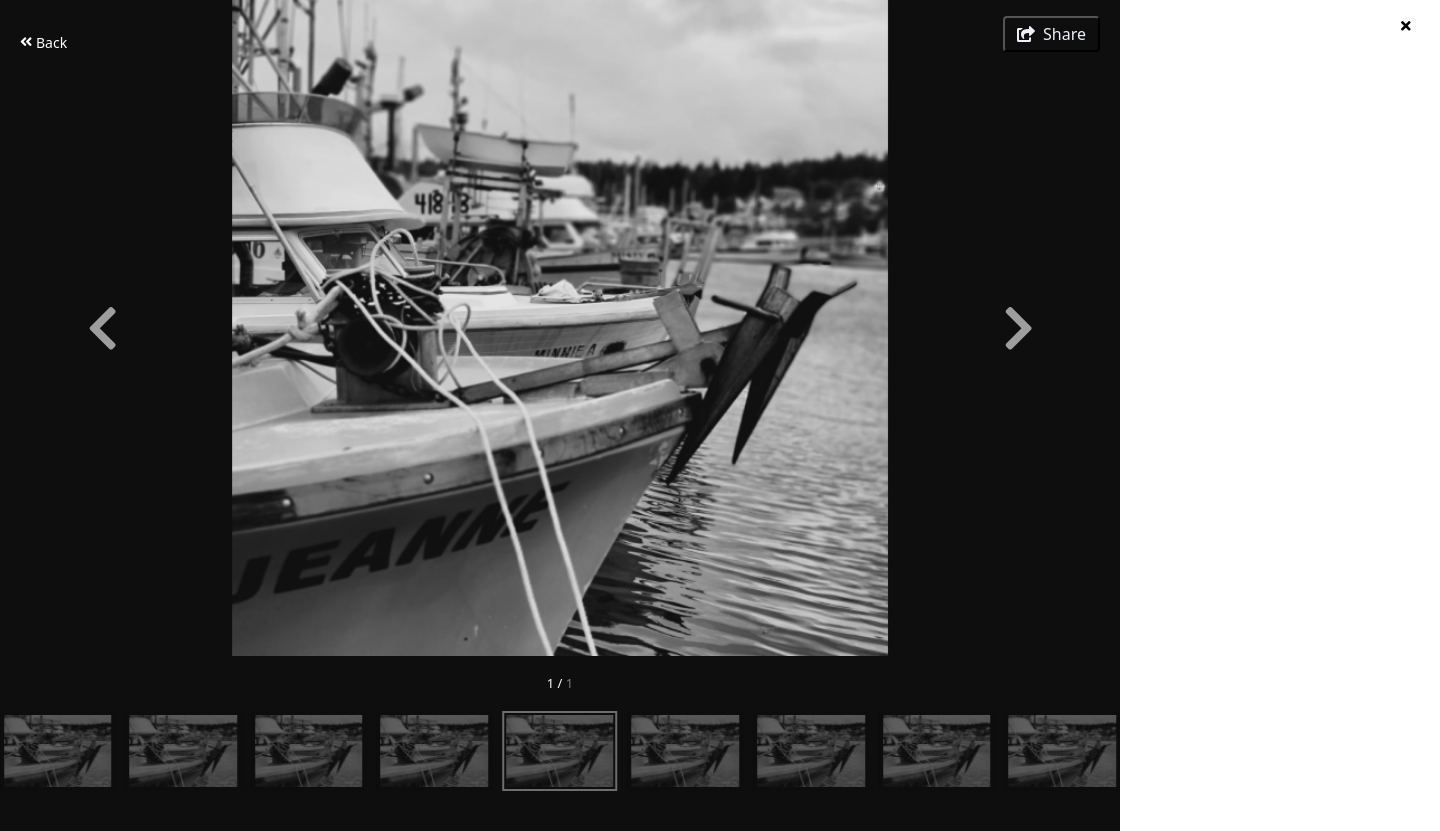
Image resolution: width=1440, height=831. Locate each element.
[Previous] (102, 328)
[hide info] (1405, 25)
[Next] (1018, 328)
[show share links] (1051, 34)
